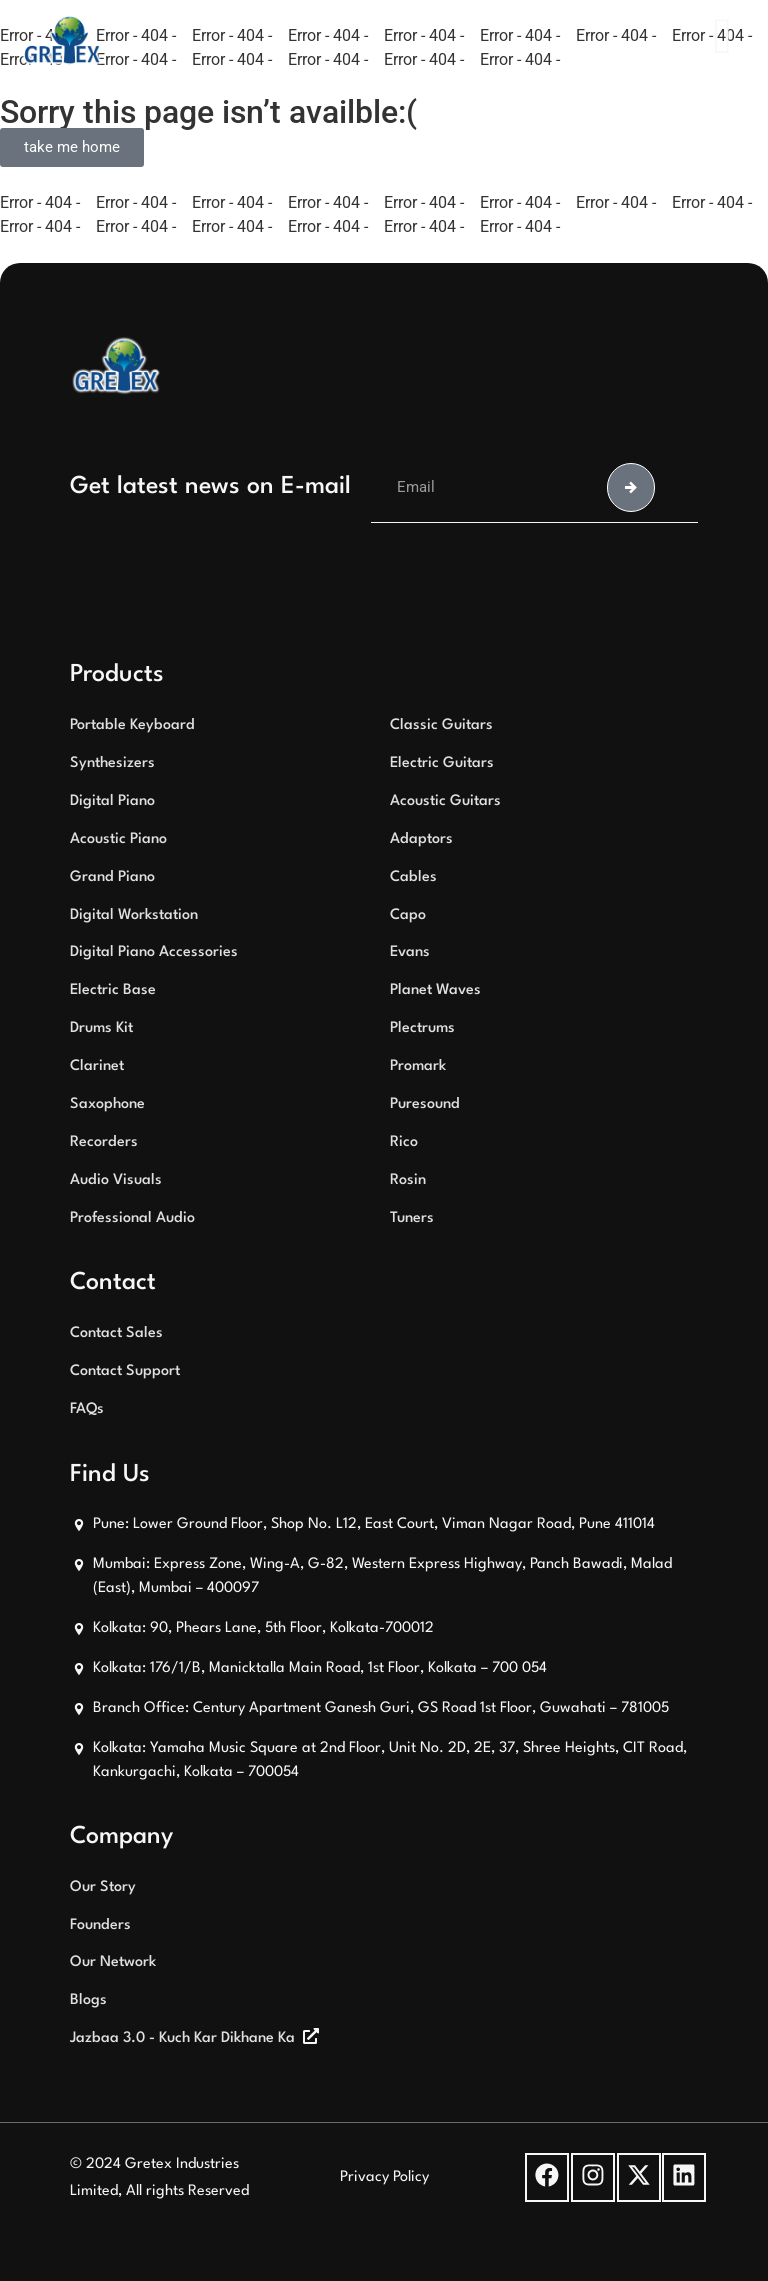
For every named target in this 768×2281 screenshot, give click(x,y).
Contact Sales (116, 1333)
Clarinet (97, 1066)
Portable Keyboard (132, 725)
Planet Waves (435, 990)
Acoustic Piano (118, 839)
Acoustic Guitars (445, 801)
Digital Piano (112, 801)
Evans (410, 952)
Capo (408, 915)
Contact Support (125, 1371)
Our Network (113, 1962)
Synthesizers (112, 763)
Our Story (103, 1887)
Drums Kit (101, 1028)
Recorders (104, 1142)
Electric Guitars (442, 763)
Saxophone (107, 1104)
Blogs (88, 2000)
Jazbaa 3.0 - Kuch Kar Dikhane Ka (182, 2038)
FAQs (87, 1409)
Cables (413, 877)
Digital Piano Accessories (154, 952)
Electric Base (113, 990)
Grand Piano (112, 877)
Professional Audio (132, 1218)
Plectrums (422, 1028)
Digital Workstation (134, 915)
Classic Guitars (441, 725)
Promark (418, 1066)
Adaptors (421, 839)
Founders (100, 1925)
